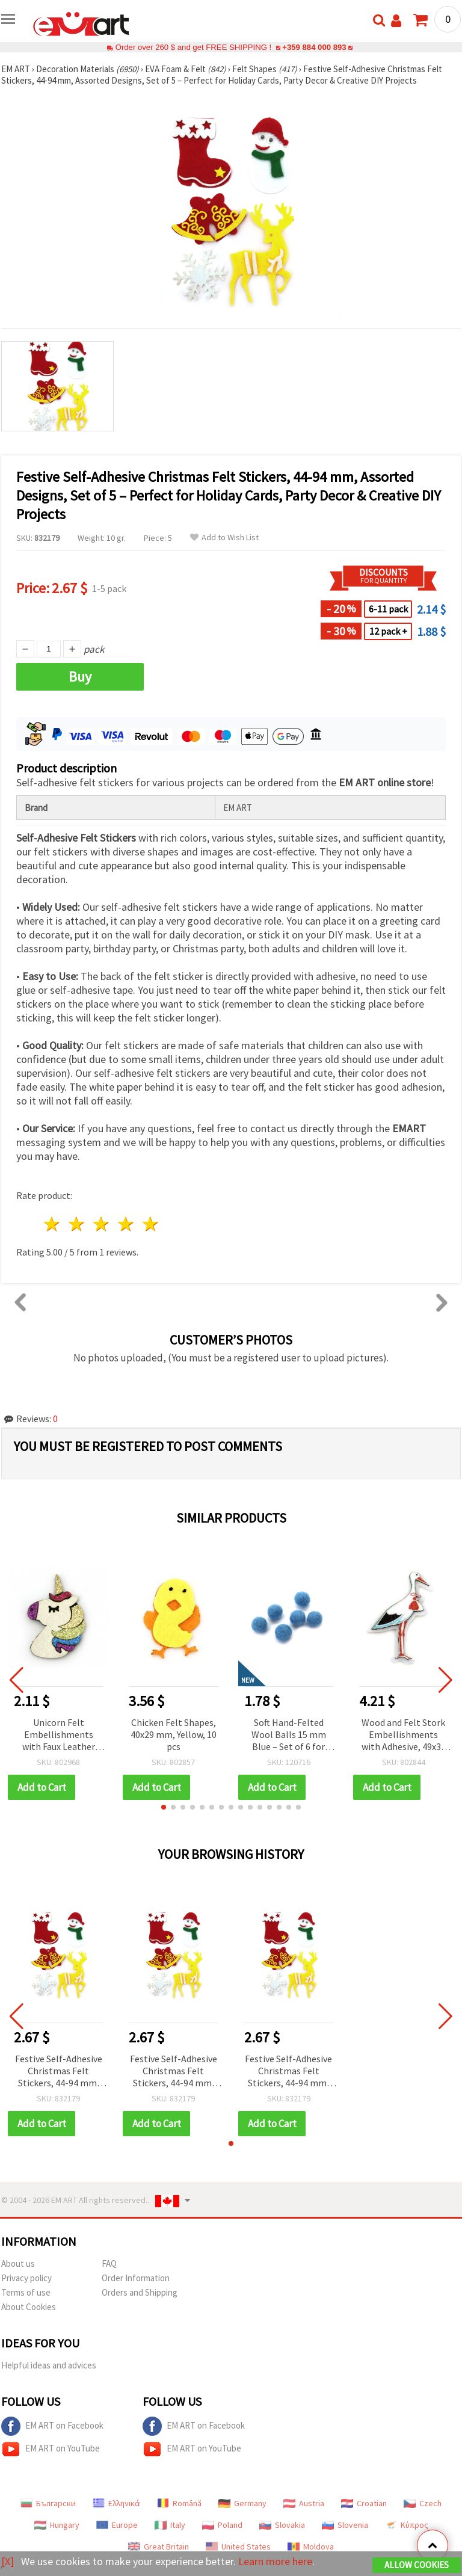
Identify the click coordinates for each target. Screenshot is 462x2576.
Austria (303, 2503)
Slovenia (345, 2524)
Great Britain (158, 2547)
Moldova (311, 2547)
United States (238, 2547)
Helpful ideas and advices (48, 2365)
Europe (117, 2525)
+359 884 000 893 (314, 47)
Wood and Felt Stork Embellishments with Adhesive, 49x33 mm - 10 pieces (404, 1735)
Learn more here (275, 2561)
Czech (423, 2503)
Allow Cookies (416, 2565)
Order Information (136, 2278)
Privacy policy (26, 2278)
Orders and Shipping (139, 2292)
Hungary (56, 2524)
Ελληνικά (116, 2503)
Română (179, 2503)
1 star (52, 1224)
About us (18, 2263)
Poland (222, 2524)
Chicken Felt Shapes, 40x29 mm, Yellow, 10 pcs (174, 1734)
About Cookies (28, 2307)
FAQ (109, 2263)
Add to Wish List (224, 537)
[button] (163, 1807)
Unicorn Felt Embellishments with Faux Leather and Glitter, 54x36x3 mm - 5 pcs (58, 1735)
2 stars (77, 1224)
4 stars (126, 1224)
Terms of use (26, 2292)
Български (48, 2503)
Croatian (364, 2503)
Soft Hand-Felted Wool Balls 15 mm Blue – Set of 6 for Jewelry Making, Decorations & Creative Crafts (288, 1735)
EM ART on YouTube (50, 2449)
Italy (170, 2524)
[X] (7, 2561)
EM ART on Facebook (52, 2426)
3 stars (102, 1224)
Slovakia (282, 2524)
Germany (242, 2503)
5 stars (150, 1224)
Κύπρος (406, 2525)
